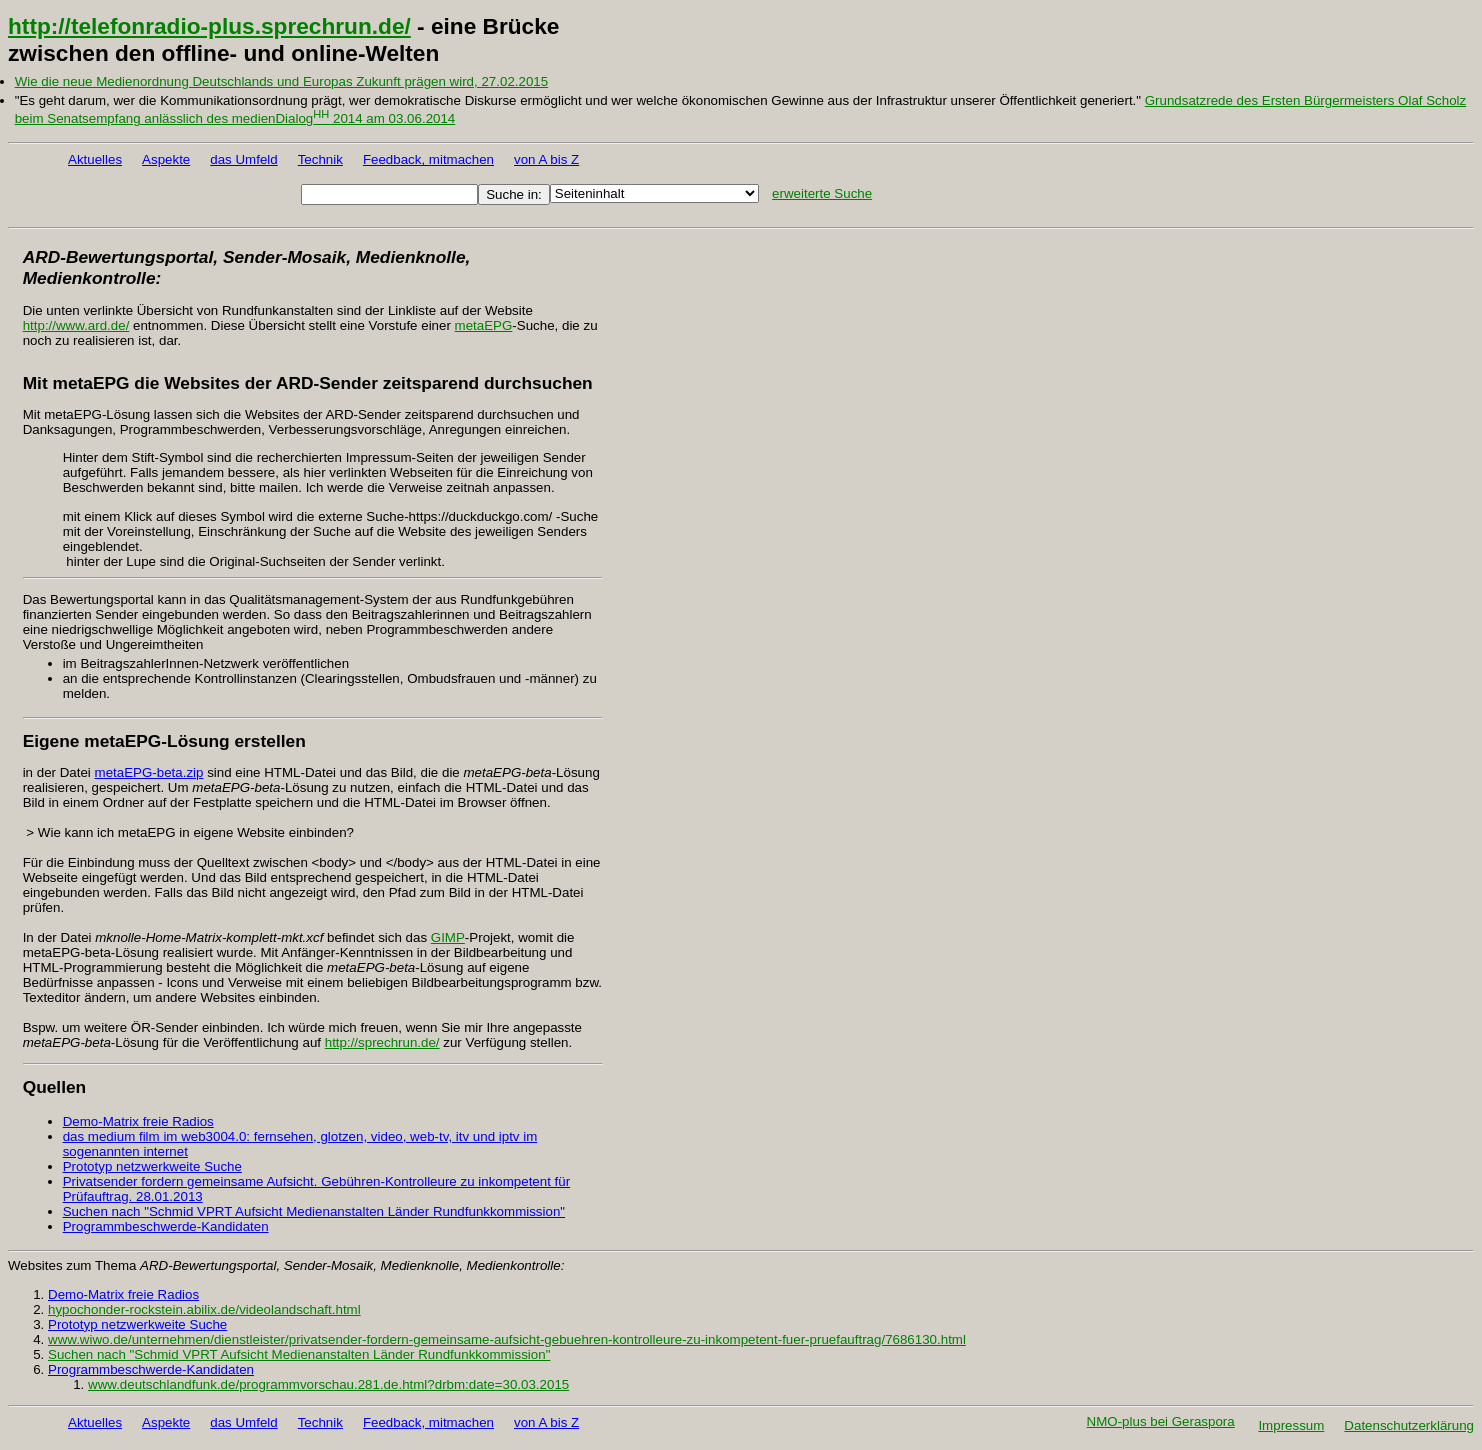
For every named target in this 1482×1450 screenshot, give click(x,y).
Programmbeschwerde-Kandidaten (166, 1226)
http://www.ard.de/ (76, 325)
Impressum (1291, 1425)
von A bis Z (546, 159)
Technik (320, 159)
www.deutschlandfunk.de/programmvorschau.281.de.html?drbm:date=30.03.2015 (328, 1384)
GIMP (448, 937)
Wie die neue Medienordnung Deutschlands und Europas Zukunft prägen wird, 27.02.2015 (281, 81)
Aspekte (166, 159)
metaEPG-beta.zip (149, 772)
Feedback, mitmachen (428, 159)
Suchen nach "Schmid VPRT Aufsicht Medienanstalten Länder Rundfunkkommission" (314, 1211)
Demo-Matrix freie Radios (138, 1121)
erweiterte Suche (822, 193)
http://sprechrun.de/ (382, 1042)
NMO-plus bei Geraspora (1161, 1421)
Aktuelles (95, 159)
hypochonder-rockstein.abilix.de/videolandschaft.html (204, 1309)
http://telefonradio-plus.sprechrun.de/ (209, 26)
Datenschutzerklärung (1409, 1425)
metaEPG (484, 325)
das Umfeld (243, 159)
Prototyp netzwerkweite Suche (152, 1166)
